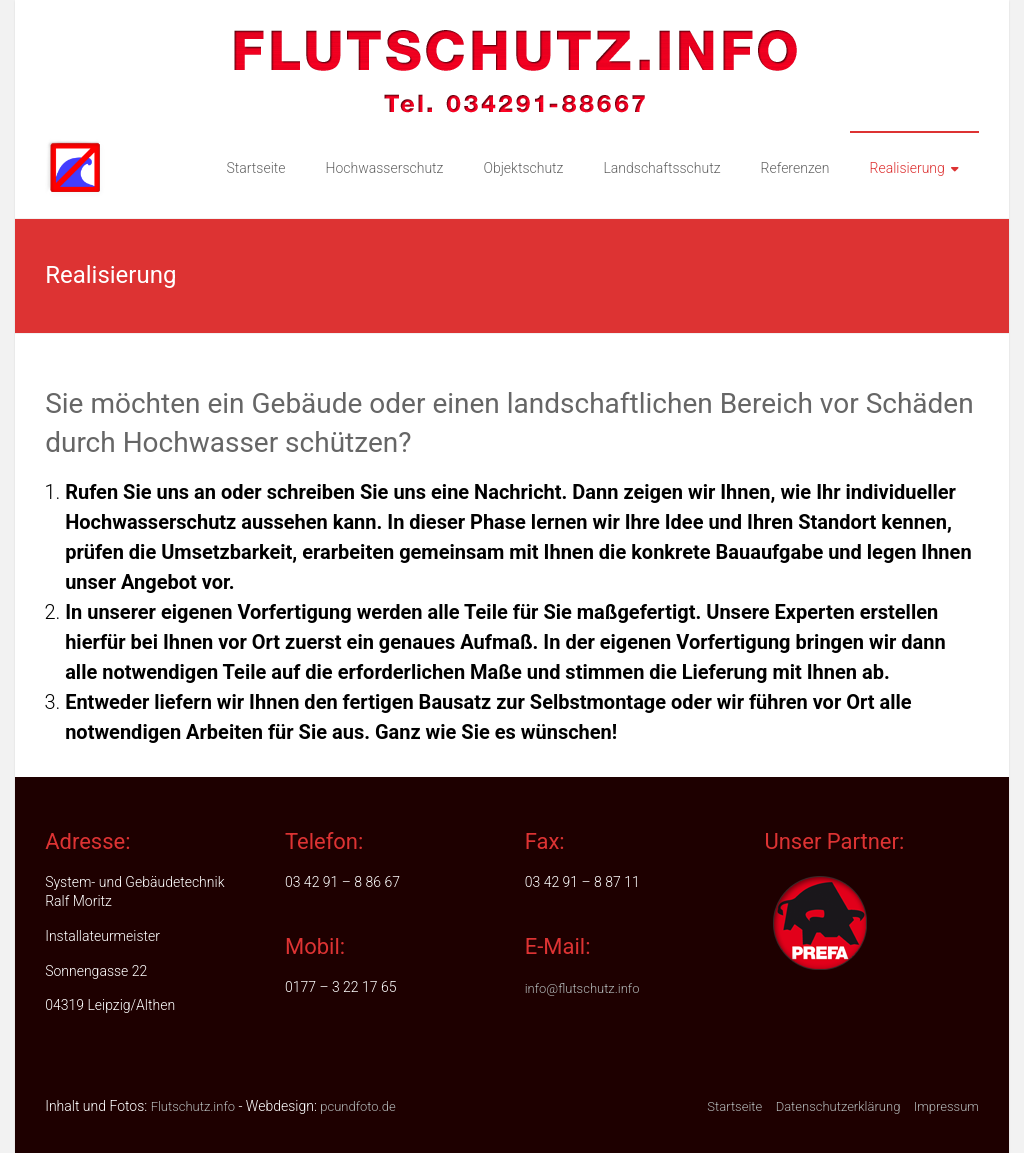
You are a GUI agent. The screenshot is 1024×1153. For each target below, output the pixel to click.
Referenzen (795, 168)
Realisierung (907, 168)
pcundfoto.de (357, 1106)
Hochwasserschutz (385, 168)
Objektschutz (523, 168)
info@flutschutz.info (582, 988)
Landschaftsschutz (661, 168)
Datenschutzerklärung (838, 1106)
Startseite (255, 168)
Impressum (946, 1106)
